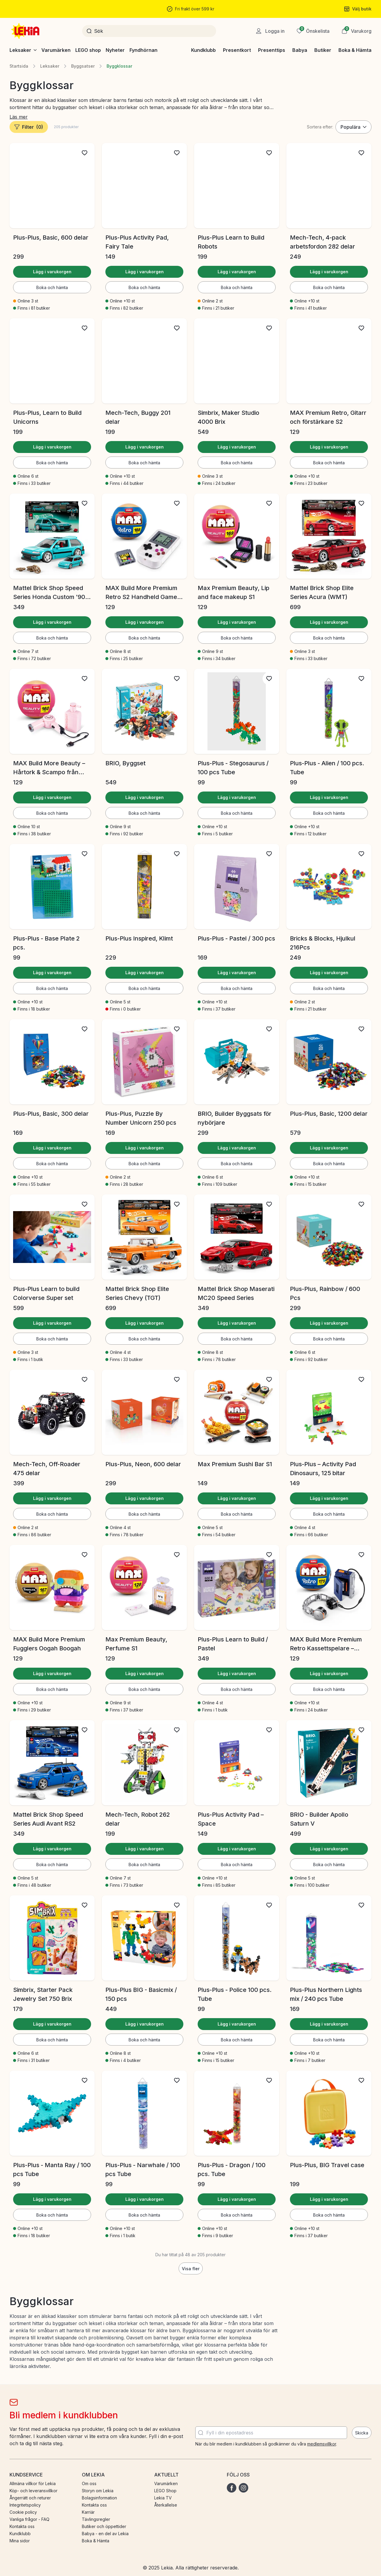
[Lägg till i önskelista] (84, 153)
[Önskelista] (313, 31)
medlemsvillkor (321, 2443)
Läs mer (19, 117)
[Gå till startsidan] (26, 31)
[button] (356, 31)
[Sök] (153, 31)
